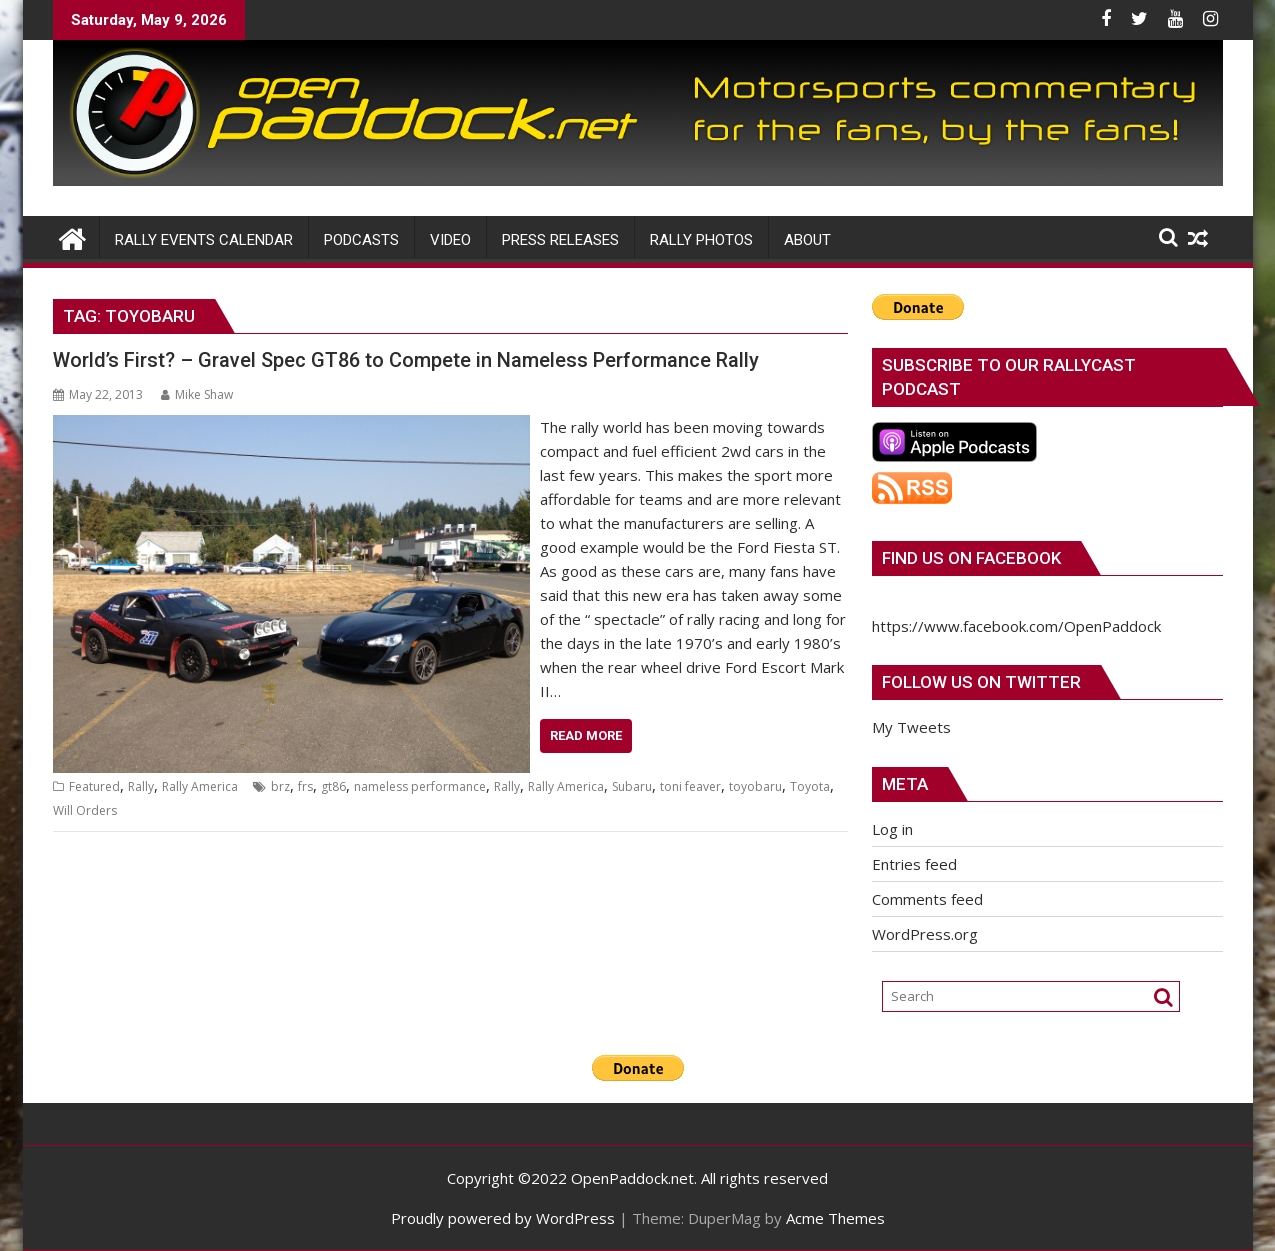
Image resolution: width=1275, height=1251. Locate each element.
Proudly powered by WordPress (503, 1218)
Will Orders (85, 810)
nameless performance (420, 786)
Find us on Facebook (971, 558)
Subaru (632, 786)
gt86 (333, 786)
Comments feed (927, 899)
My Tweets (911, 727)
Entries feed (914, 864)
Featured (94, 786)
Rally (141, 786)
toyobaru (755, 786)
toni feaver (690, 786)
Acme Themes (835, 1218)
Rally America (200, 786)
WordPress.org (925, 934)
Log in (892, 829)
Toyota (810, 786)
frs (305, 786)
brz (280, 786)
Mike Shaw (197, 394)
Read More (586, 735)
